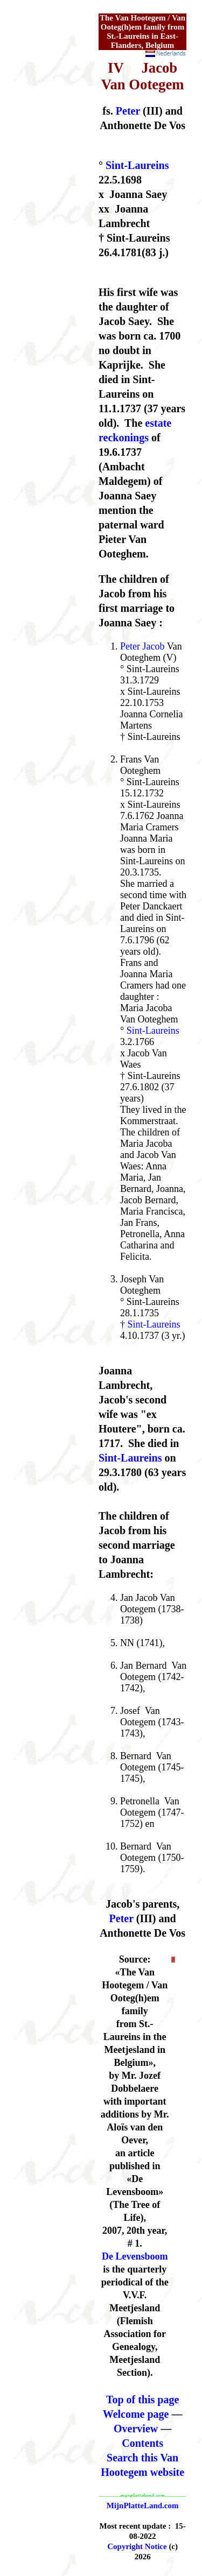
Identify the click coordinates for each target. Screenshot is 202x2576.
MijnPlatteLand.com (143, 2505)
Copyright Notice (136, 2546)
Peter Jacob (142, 646)
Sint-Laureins (137, 165)
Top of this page (142, 2399)
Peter (128, 111)
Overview (136, 2428)
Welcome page (136, 2414)
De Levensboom (135, 2256)
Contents (142, 2443)
